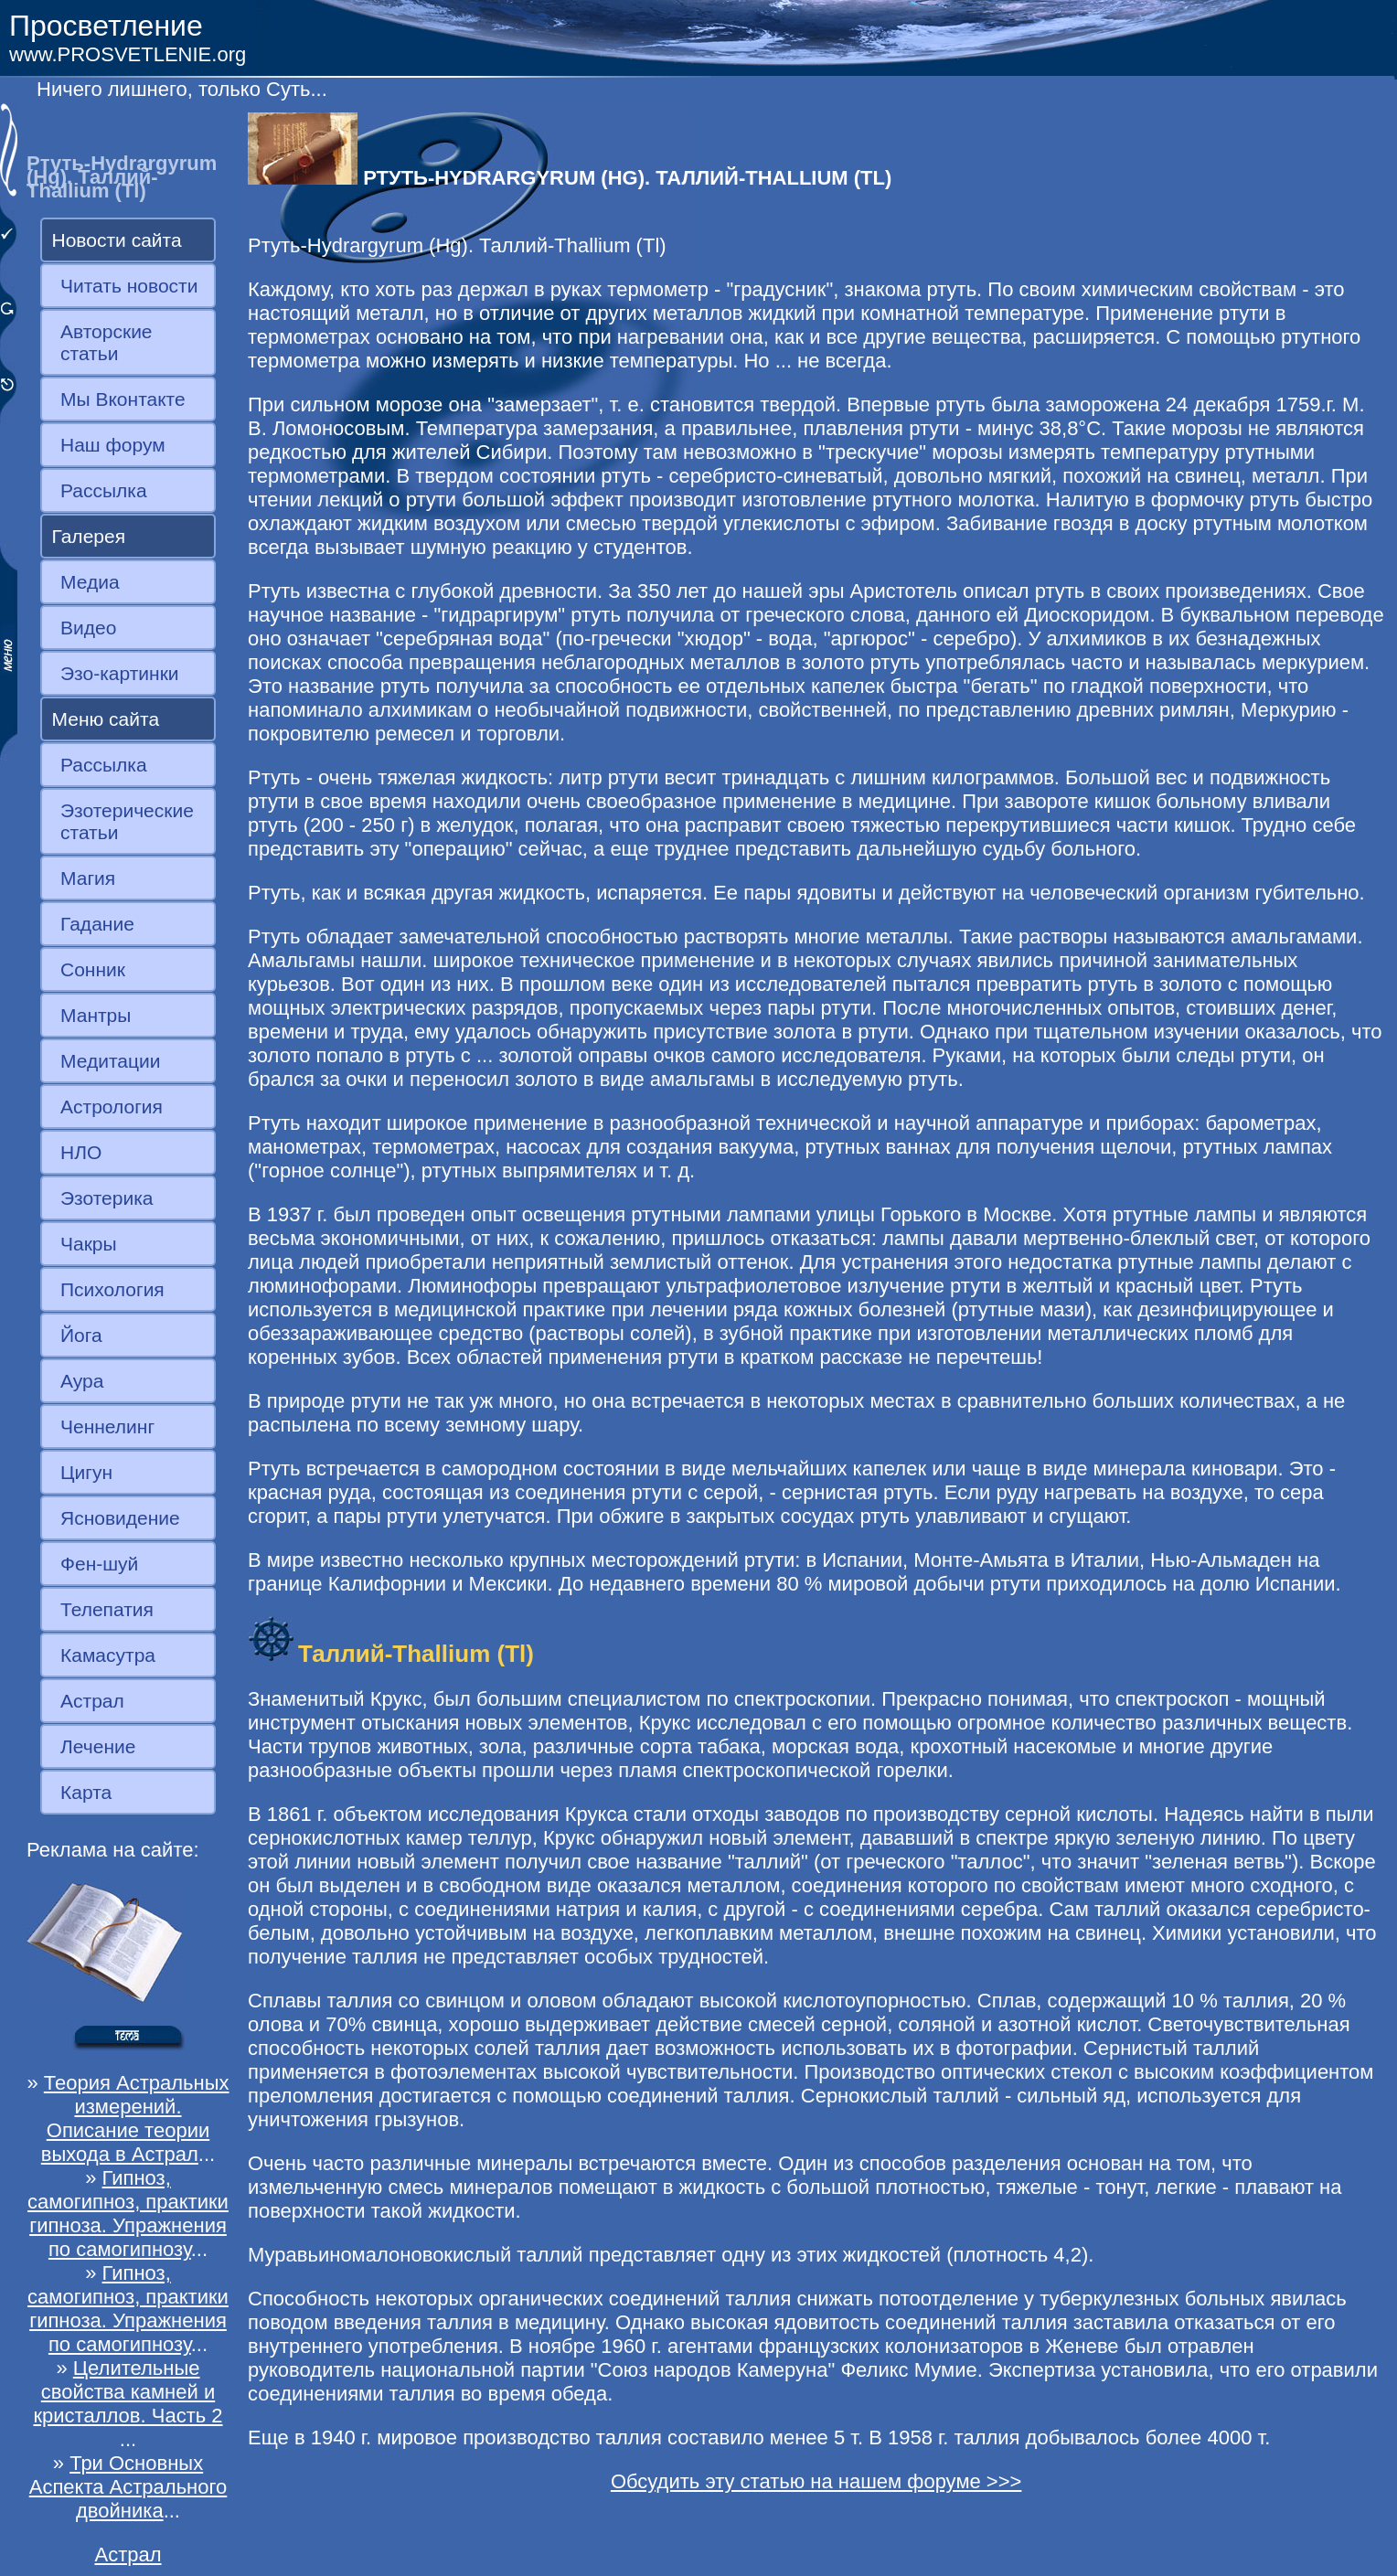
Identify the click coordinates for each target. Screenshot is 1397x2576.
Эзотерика (107, 1197)
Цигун (86, 1472)
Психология (112, 1289)
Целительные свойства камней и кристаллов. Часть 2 (127, 2392)
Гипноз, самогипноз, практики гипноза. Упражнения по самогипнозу (128, 2213)
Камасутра (107, 1655)
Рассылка (103, 490)
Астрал (92, 1700)
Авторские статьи (106, 342)
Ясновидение (120, 1517)
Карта (86, 1792)
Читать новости (128, 285)
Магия (87, 878)
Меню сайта (106, 718)
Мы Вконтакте (123, 399)
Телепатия (107, 1609)
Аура (81, 1380)
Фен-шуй (99, 1563)
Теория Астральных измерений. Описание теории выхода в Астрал (135, 2118)
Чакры (88, 1243)
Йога (81, 1335)
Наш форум (112, 444)
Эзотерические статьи (127, 821)
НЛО (80, 1152)
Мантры (95, 1015)
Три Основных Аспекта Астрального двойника (128, 2487)
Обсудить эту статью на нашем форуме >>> (816, 2481)
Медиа (90, 581)
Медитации (110, 1060)
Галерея (89, 536)
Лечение (97, 1746)
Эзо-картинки (119, 673)
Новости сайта (117, 239)
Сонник (92, 969)
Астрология (111, 1106)
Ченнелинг (107, 1426)
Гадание (97, 923)
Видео (88, 627)
